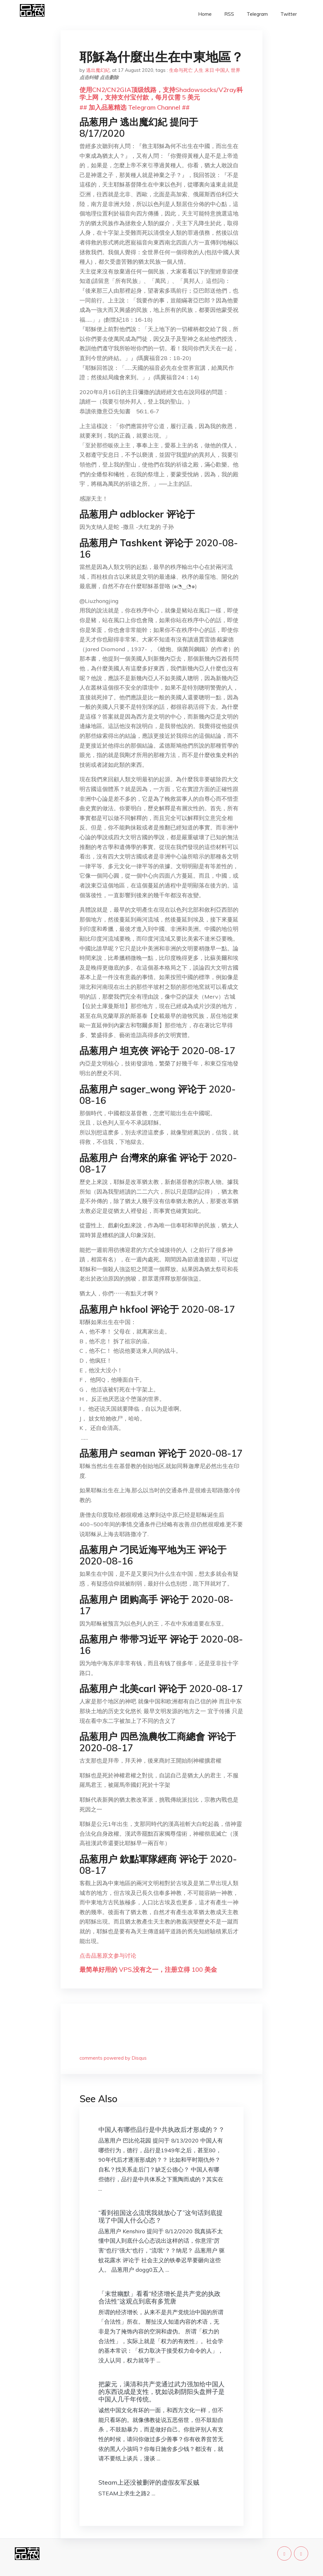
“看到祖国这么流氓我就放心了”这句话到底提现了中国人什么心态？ (160, 2216)
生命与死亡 (181, 70)
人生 (198, 70)
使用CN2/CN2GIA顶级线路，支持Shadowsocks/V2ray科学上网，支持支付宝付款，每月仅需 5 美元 (161, 93)
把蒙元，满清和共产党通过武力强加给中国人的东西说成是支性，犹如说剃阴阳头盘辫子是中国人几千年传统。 (161, 2391)
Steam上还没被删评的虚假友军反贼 (148, 2482)
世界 (235, 70)
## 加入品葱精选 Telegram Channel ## (134, 107)
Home (205, 14)
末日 (209, 70)
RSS (229, 14)
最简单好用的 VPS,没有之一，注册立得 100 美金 (148, 1969)
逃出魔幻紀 (98, 70)
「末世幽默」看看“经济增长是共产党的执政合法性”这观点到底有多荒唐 (159, 2297)
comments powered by (113, 2058)
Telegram (257, 14)
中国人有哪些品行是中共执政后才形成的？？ (161, 2129)
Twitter (288, 14)
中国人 (222, 70)
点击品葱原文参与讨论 (107, 1955)
